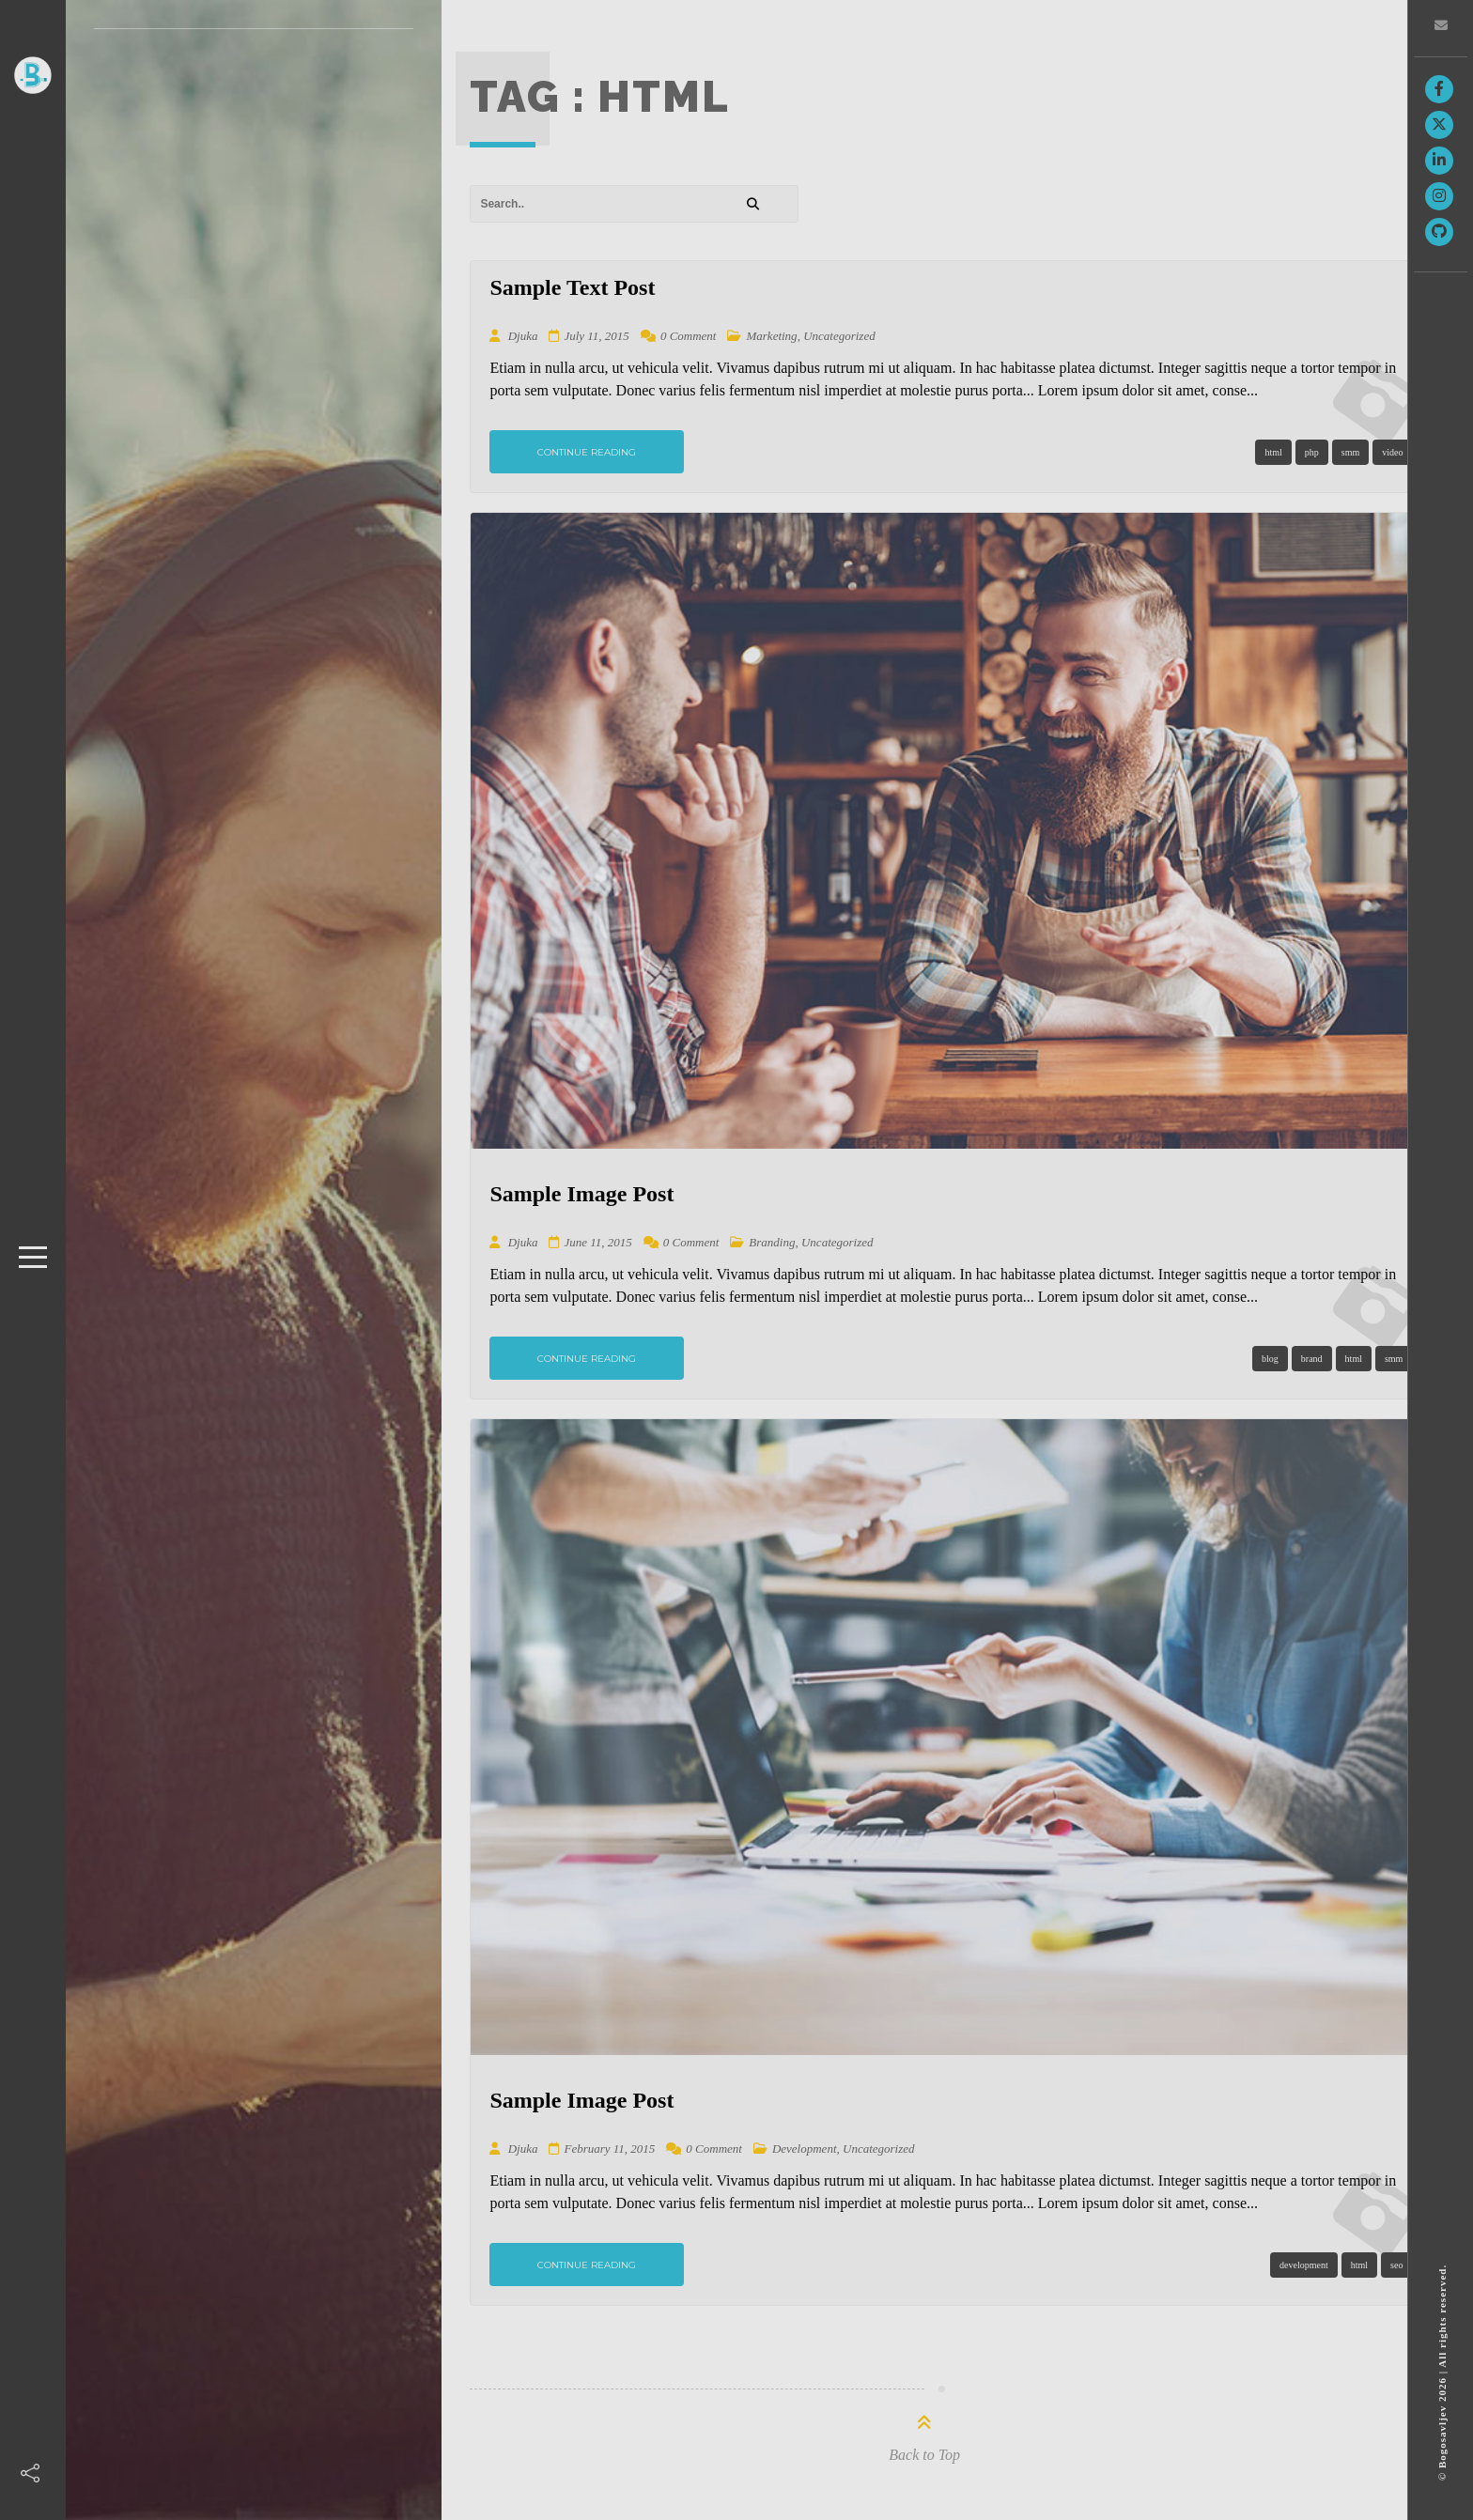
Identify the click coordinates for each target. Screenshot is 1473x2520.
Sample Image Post (581, 1194)
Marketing (771, 336)
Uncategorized (839, 336)
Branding (772, 1242)
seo (1396, 2265)
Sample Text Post (572, 287)
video (1392, 452)
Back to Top (924, 2455)
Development (804, 2148)
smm (1350, 452)
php (1312, 452)
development (1303, 2265)
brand (1312, 1358)
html (1272, 452)
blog (1270, 1358)
